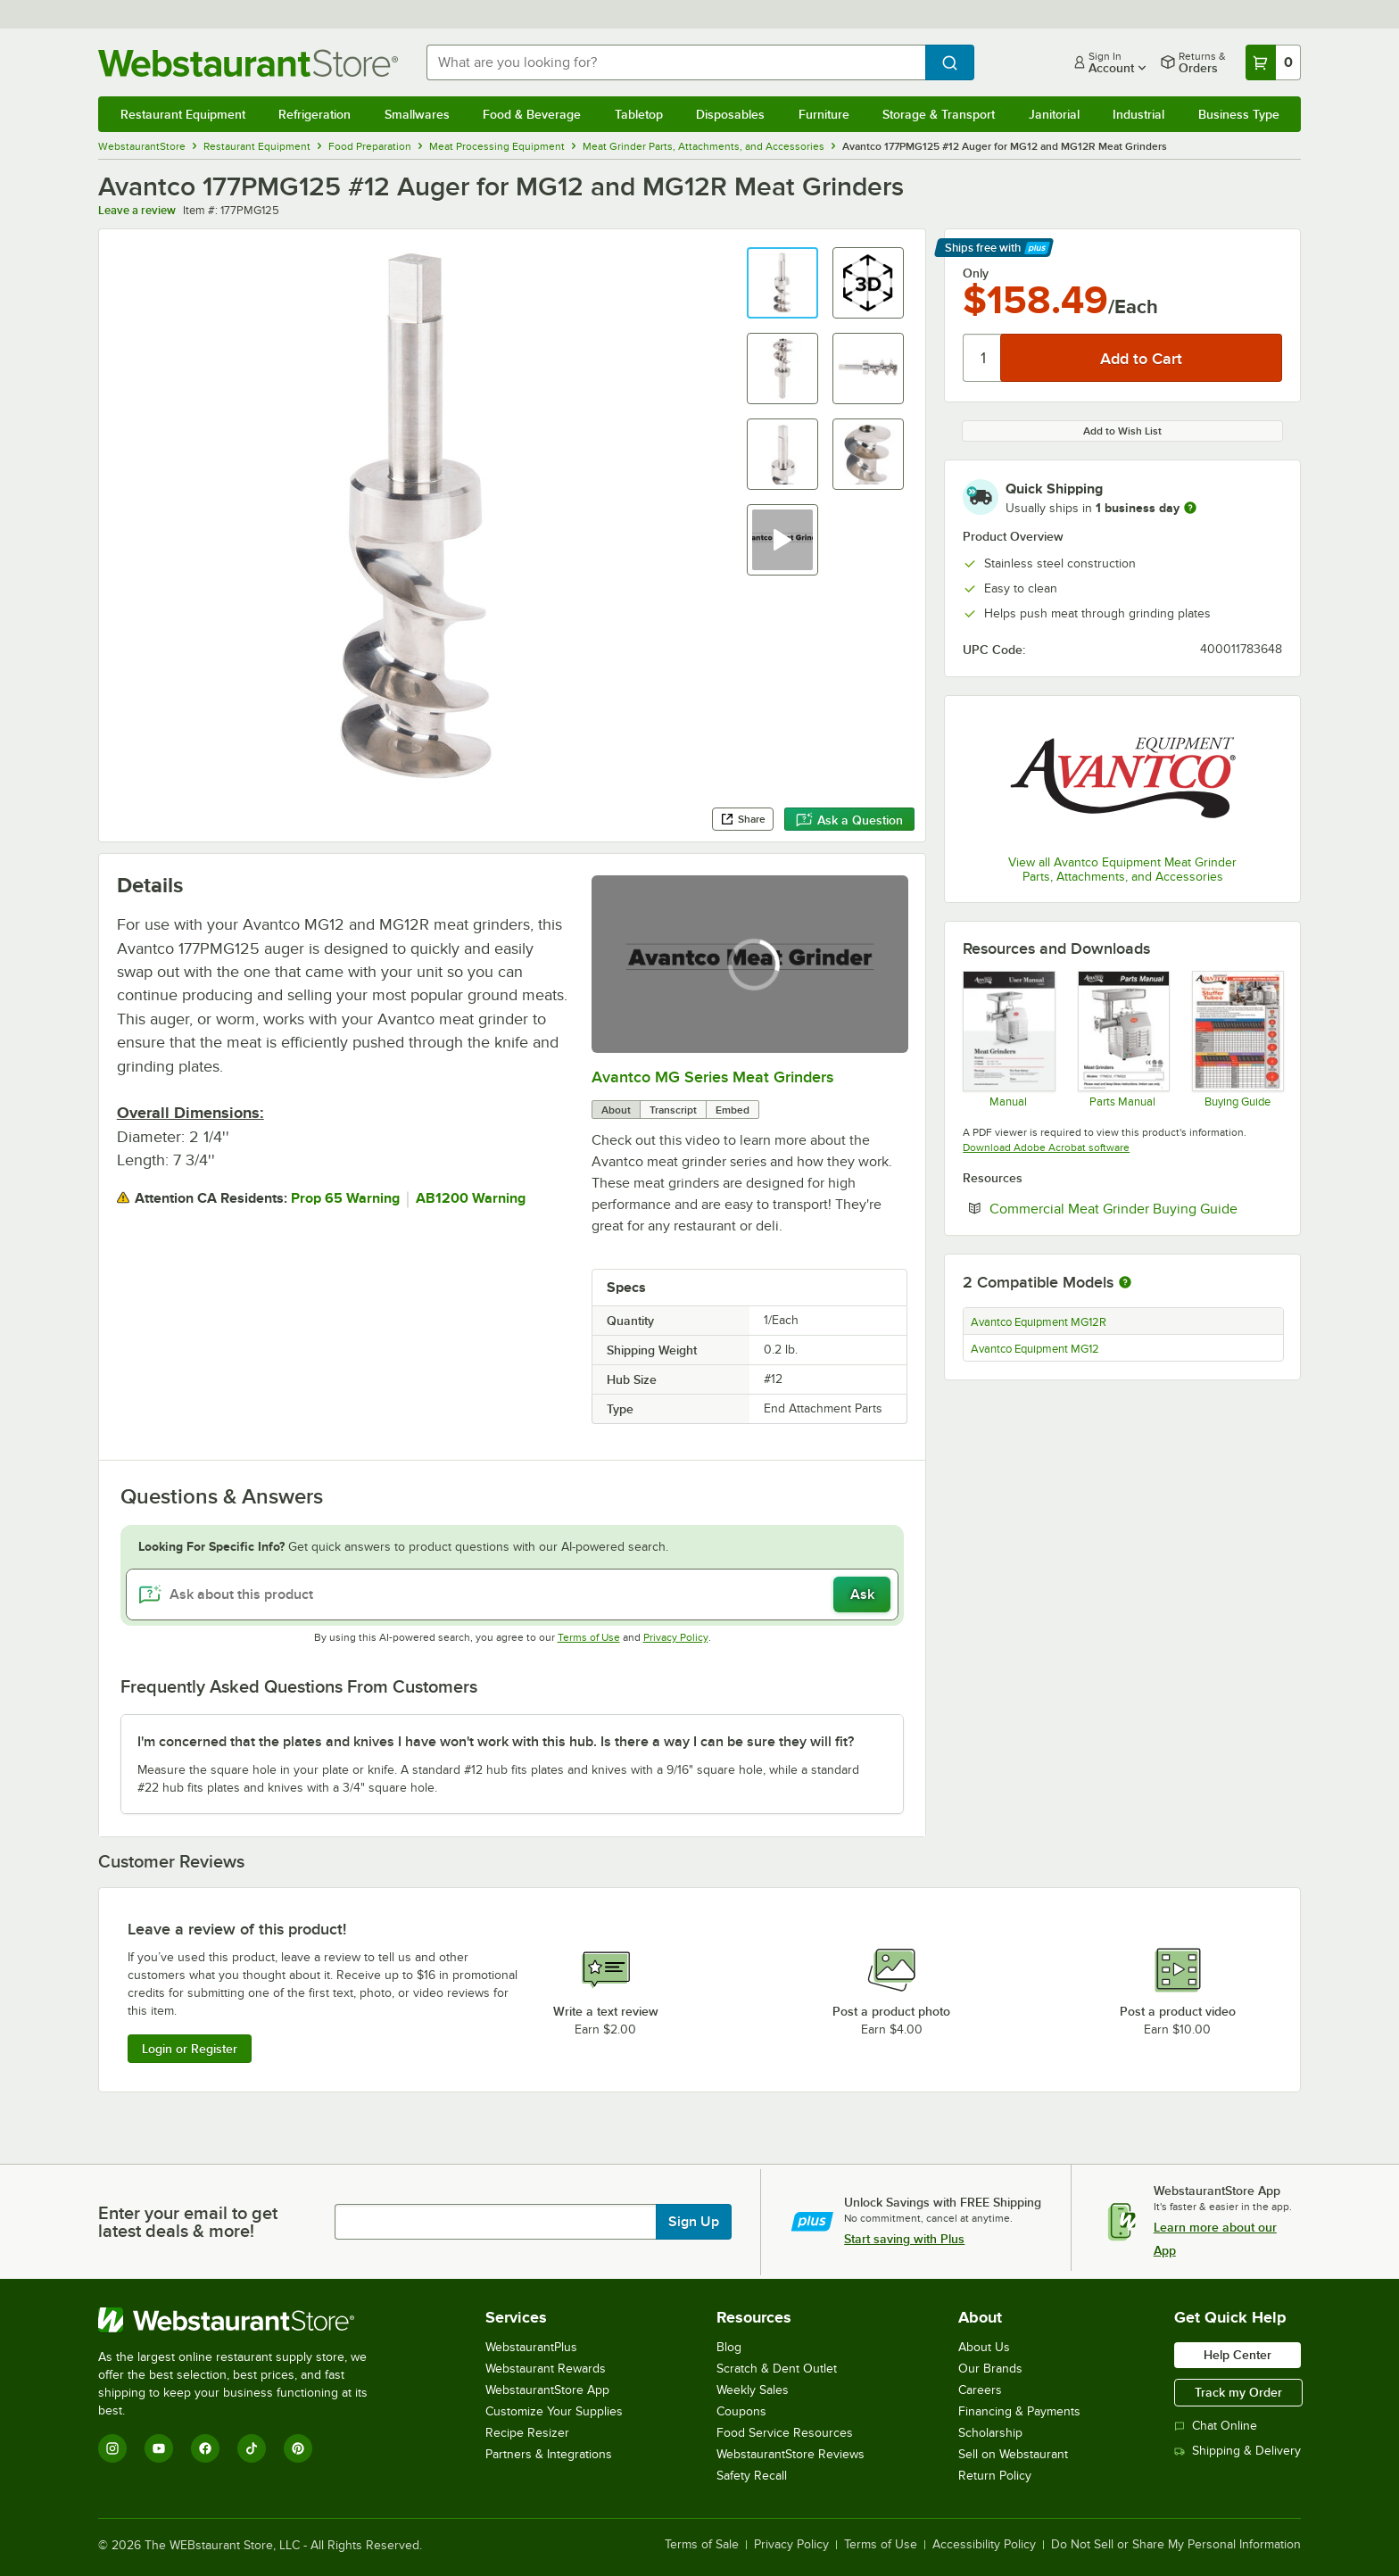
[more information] (1190, 508)
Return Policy (994, 2475)
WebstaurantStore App (547, 2390)
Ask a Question (849, 820)
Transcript (673, 1110)
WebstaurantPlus (531, 2347)
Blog (728, 2347)
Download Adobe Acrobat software (1046, 1147)
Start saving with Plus (904, 2239)
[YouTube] (159, 2448)
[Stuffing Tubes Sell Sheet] (1237, 1038)
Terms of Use (589, 1637)
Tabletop (639, 114)
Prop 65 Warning (345, 1198)
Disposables (730, 114)
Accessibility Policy (984, 2545)
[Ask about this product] (512, 1594)
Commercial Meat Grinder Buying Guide (1135, 1208)
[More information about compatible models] (1125, 1283)
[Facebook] (205, 2448)
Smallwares (417, 114)
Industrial (1138, 114)
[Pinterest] (298, 2448)
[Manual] (1008, 1038)
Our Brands (990, 2368)
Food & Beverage (532, 114)
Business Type (1238, 114)
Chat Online (1215, 2425)
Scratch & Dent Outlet (776, 2368)
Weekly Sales (752, 2390)
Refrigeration (314, 114)
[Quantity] (983, 358)
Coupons (741, 2411)
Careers (980, 2390)
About (616, 1110)
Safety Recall (751, 2475)
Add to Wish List (1122, 431)
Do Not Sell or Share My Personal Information (1176, 2545)
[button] (782, 283)
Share (743, 819)
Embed (732, 1110)
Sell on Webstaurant (1013, 2454)
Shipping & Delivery (1237, 2450)
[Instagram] (112, 2448)
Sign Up (693, 2222)
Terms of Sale (702, 2545)
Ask (862, 1594)
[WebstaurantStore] (245, 2320)
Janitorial (1054, 114)
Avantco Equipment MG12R (1038, 1322)
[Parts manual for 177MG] (1123, 1038)
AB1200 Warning (471, 1198)
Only (976, 273)
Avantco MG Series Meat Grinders (712, 1077)
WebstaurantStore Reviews (790, 2454)
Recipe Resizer (527, 2432)
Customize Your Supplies (554, 2411)
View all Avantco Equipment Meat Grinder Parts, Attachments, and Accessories (1122, 869)
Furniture (824, 114)
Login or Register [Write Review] (189, 2049)
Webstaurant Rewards (545, 2368)
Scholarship (990, 2432)
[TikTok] (251, 2448)
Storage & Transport (938, 114)
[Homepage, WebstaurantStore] (248, 63)
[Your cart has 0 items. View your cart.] (1273, 62)
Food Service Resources (784, 2432)
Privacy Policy (675, 1637)
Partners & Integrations (548, 2454)
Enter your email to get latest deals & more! (187, 2222)
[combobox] (676, 62)
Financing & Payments (1019, 2411)
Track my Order (1238, 2392)
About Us (984, 2347)
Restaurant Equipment (182, 114)
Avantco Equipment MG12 (1035, 1349)
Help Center (1237, 2355)
